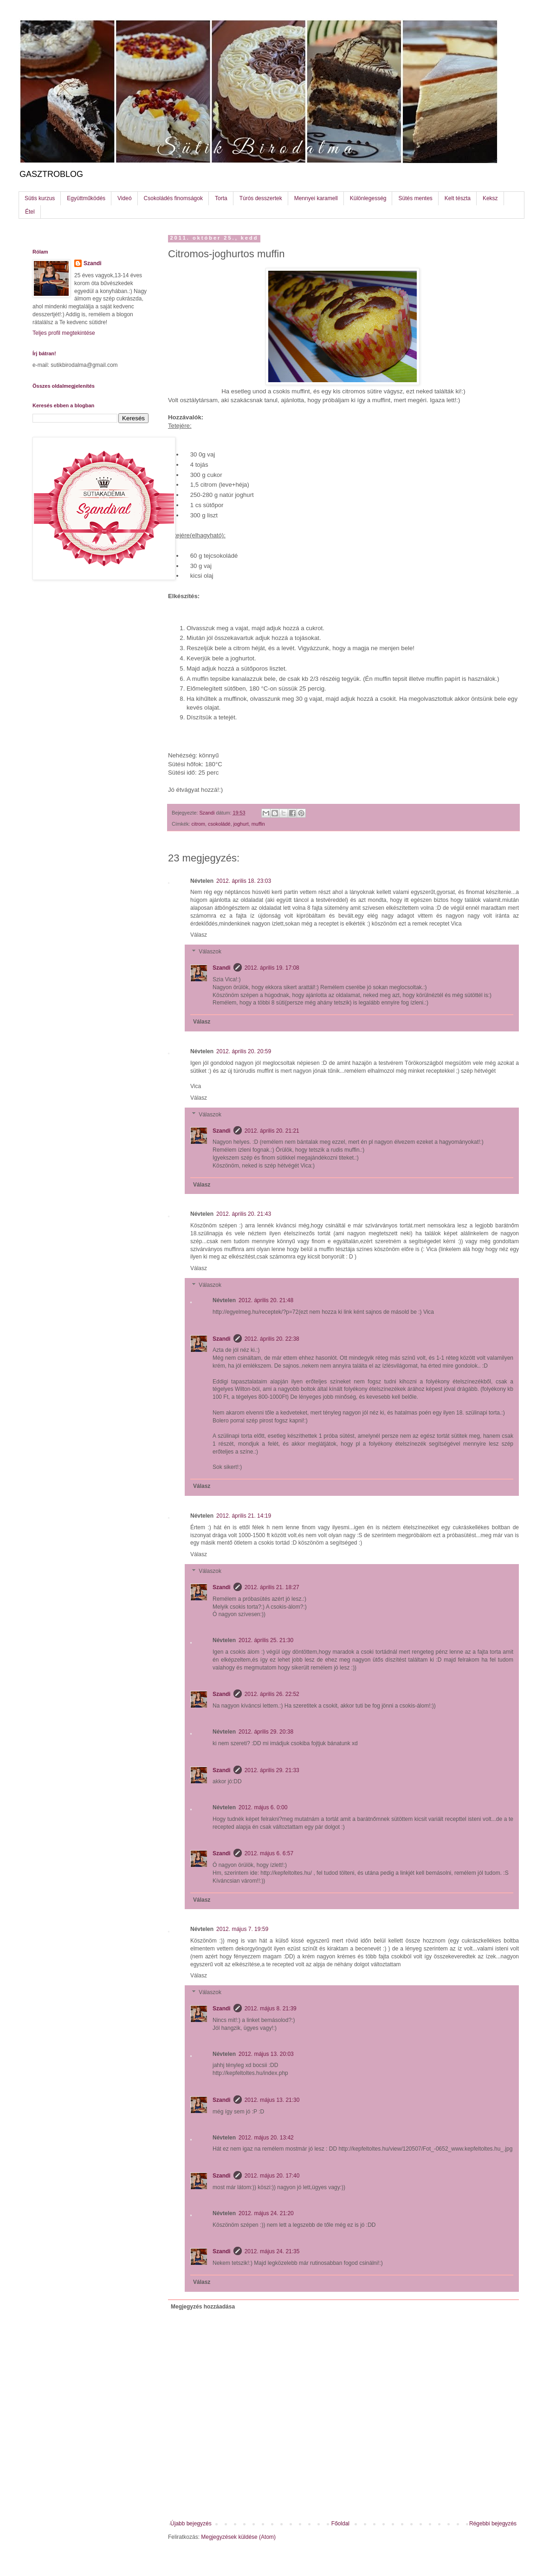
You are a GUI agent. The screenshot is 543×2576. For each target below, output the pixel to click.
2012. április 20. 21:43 (243, 1214)
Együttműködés (86, 198)
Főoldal (340, 2523)
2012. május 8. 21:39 (271, 2008)
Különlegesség (368, 198)
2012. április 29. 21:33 (272, 1770)
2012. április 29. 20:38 (266, 1731)
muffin (258, 824)
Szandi (222, 968)
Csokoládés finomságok (173, 198)
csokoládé (219, 824)
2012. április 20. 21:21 (272, 1131)
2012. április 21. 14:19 (243, 1516)
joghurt (241, 824)
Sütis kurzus (40, 198)
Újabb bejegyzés (191, 2523)
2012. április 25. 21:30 (266, 1640)
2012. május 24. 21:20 (266, 2213)
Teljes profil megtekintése (63, 333)
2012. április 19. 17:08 (272, 968)
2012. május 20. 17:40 (272, 2175)
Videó (124, 198)
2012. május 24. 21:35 (272, 2251)
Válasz (198, 935)
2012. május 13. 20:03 (266, 2054)
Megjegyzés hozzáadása (203, 2306)
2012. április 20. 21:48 (266, 1300)
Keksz (490, 198)
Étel (30, 212)
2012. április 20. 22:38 (272, 1339)
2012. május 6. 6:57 (269, 1853)
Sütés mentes (415, 198)
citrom (198, 824)
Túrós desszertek (260, 198)
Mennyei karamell (316, 198)
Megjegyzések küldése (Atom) (238, 2537)
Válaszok (210, 951)
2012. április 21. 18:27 (272, 1587)
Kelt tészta (458, 198)
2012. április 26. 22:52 (272, 1694)
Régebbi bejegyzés (493, 2523)
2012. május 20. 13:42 (266, 2137)
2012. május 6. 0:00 (263, 1807)
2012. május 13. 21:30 (272, 2100)
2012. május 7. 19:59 (242, 1929)
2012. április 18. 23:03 (243, 881)
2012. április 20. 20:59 (243, 1051)
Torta (221, 198)
